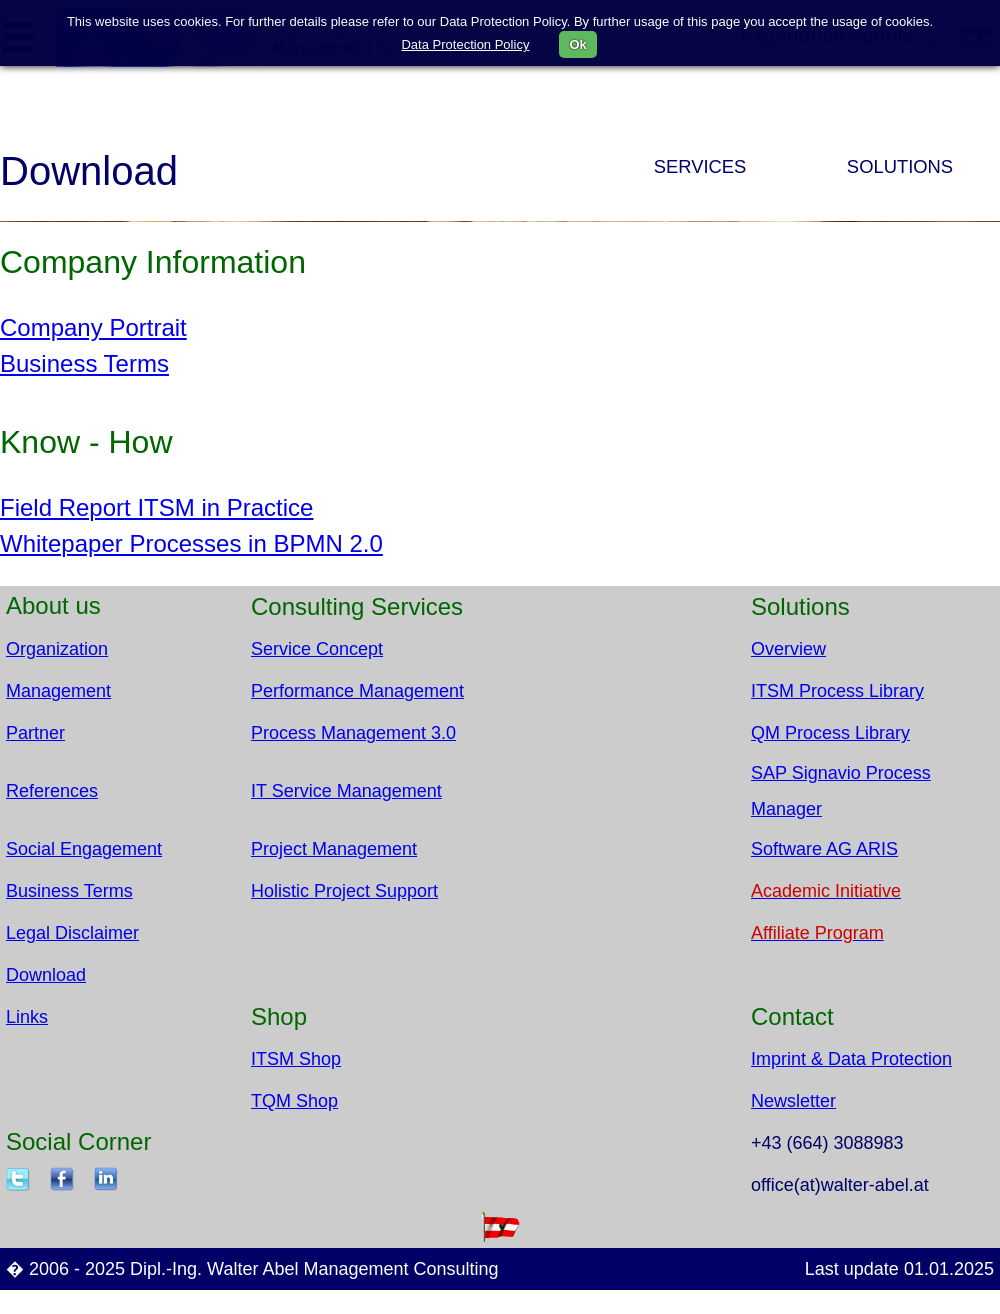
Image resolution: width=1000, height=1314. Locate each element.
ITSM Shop (296, 1059)
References (52, 791)
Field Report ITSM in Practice (156, 507)
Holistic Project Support (344, 891)
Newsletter (793, 1101)
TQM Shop (294, 1101)
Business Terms (84, 363)
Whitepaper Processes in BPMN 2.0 (191, 543)
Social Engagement (84, 849)
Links (27, 1017)
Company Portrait (93, 327)
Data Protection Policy (465, 44)
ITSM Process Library (837, 691)
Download (46, 975)
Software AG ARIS (824, 849)
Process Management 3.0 (353, 733)
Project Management (334, 849)
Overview (788, 649)
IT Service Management (346, 791)
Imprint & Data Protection (851, 1059)
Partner (35, 733)
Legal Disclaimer (72, 933)
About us (53, 605)
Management (58, 691)
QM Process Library (830, 733)
